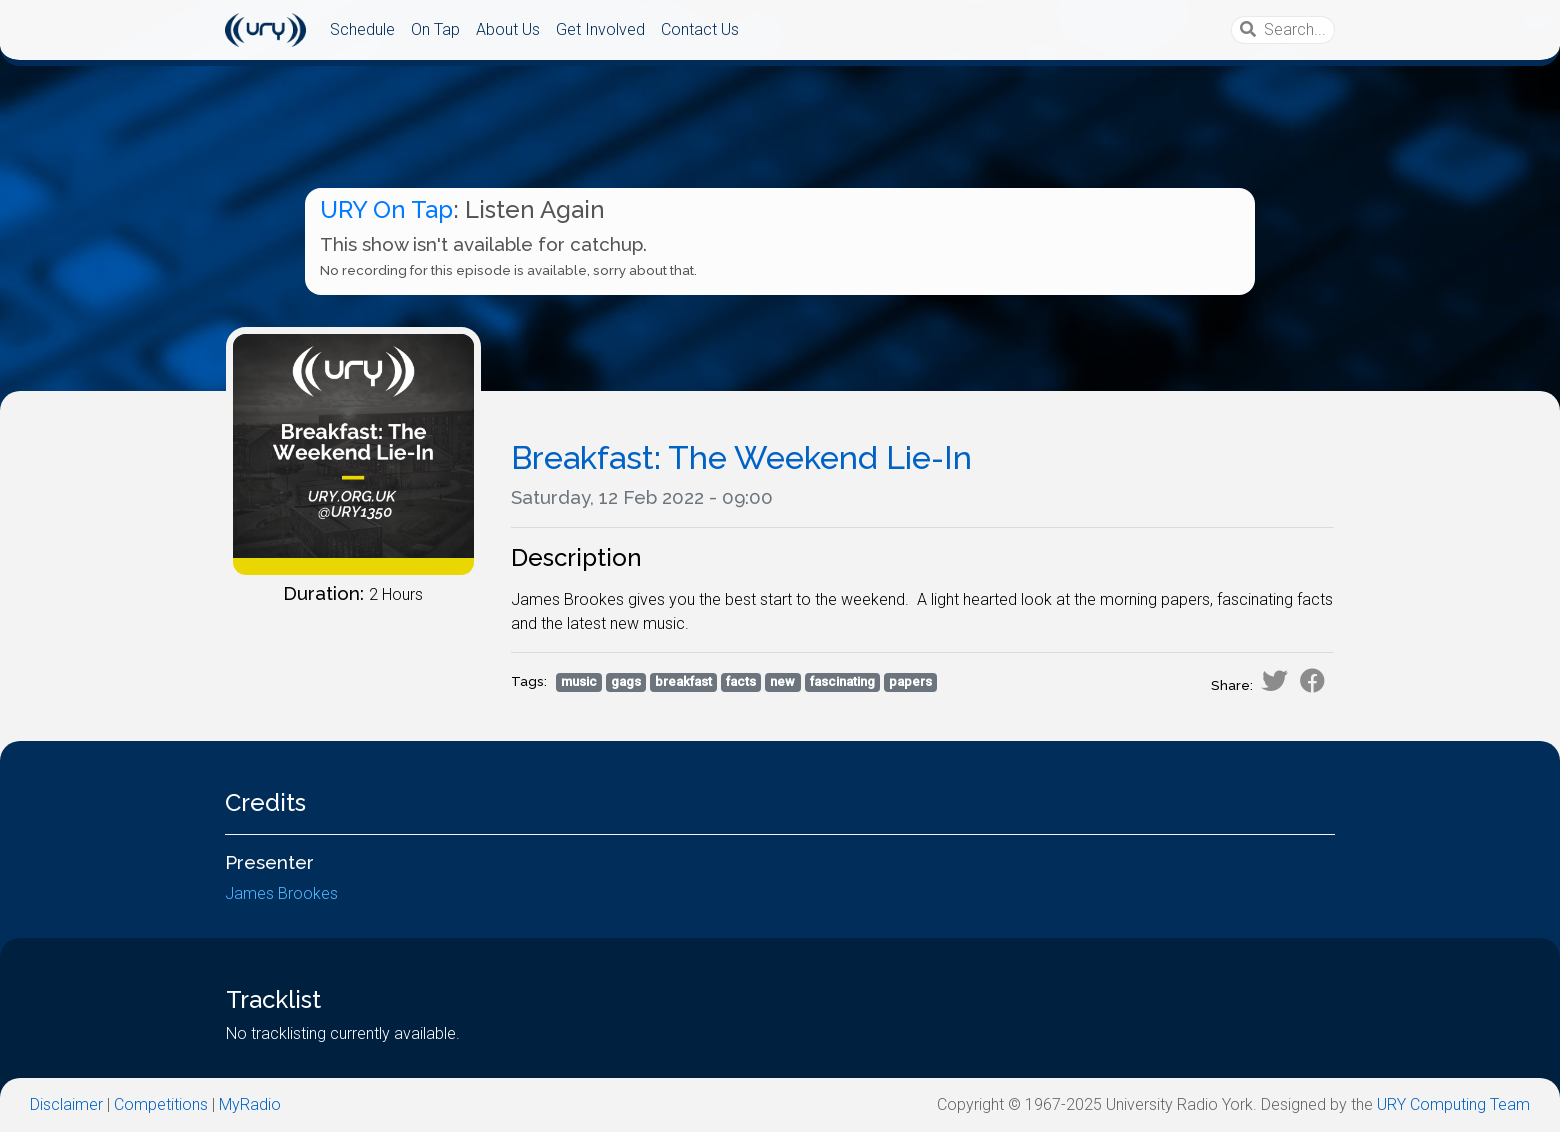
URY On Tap (386, 209)
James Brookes (281, 893)
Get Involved (600, 29)
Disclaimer (66, 1104)
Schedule (362, 29)
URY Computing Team (1453, 1104)
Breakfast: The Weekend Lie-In (741, 457)
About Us (508, 29)
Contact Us (700, 29)
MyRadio (250, 1104)
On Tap (435, 29)
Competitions (161, 1104)
